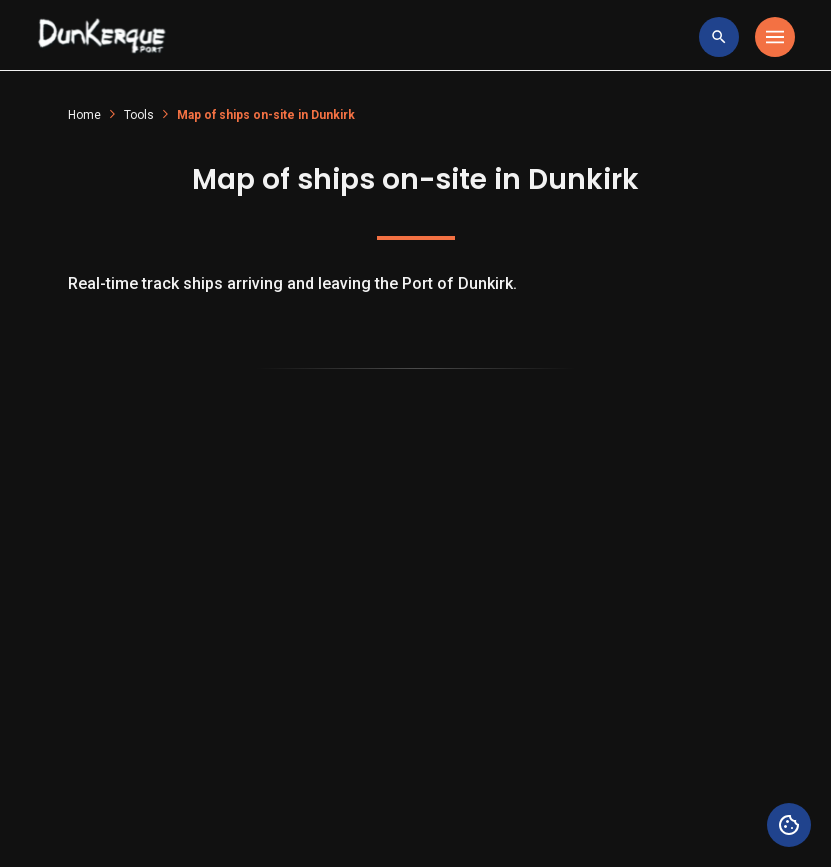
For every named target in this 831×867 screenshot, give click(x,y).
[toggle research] (719, 37)
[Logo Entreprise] (102, 37)
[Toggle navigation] (775, 37)
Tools (139, 115)
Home (84, 115)
